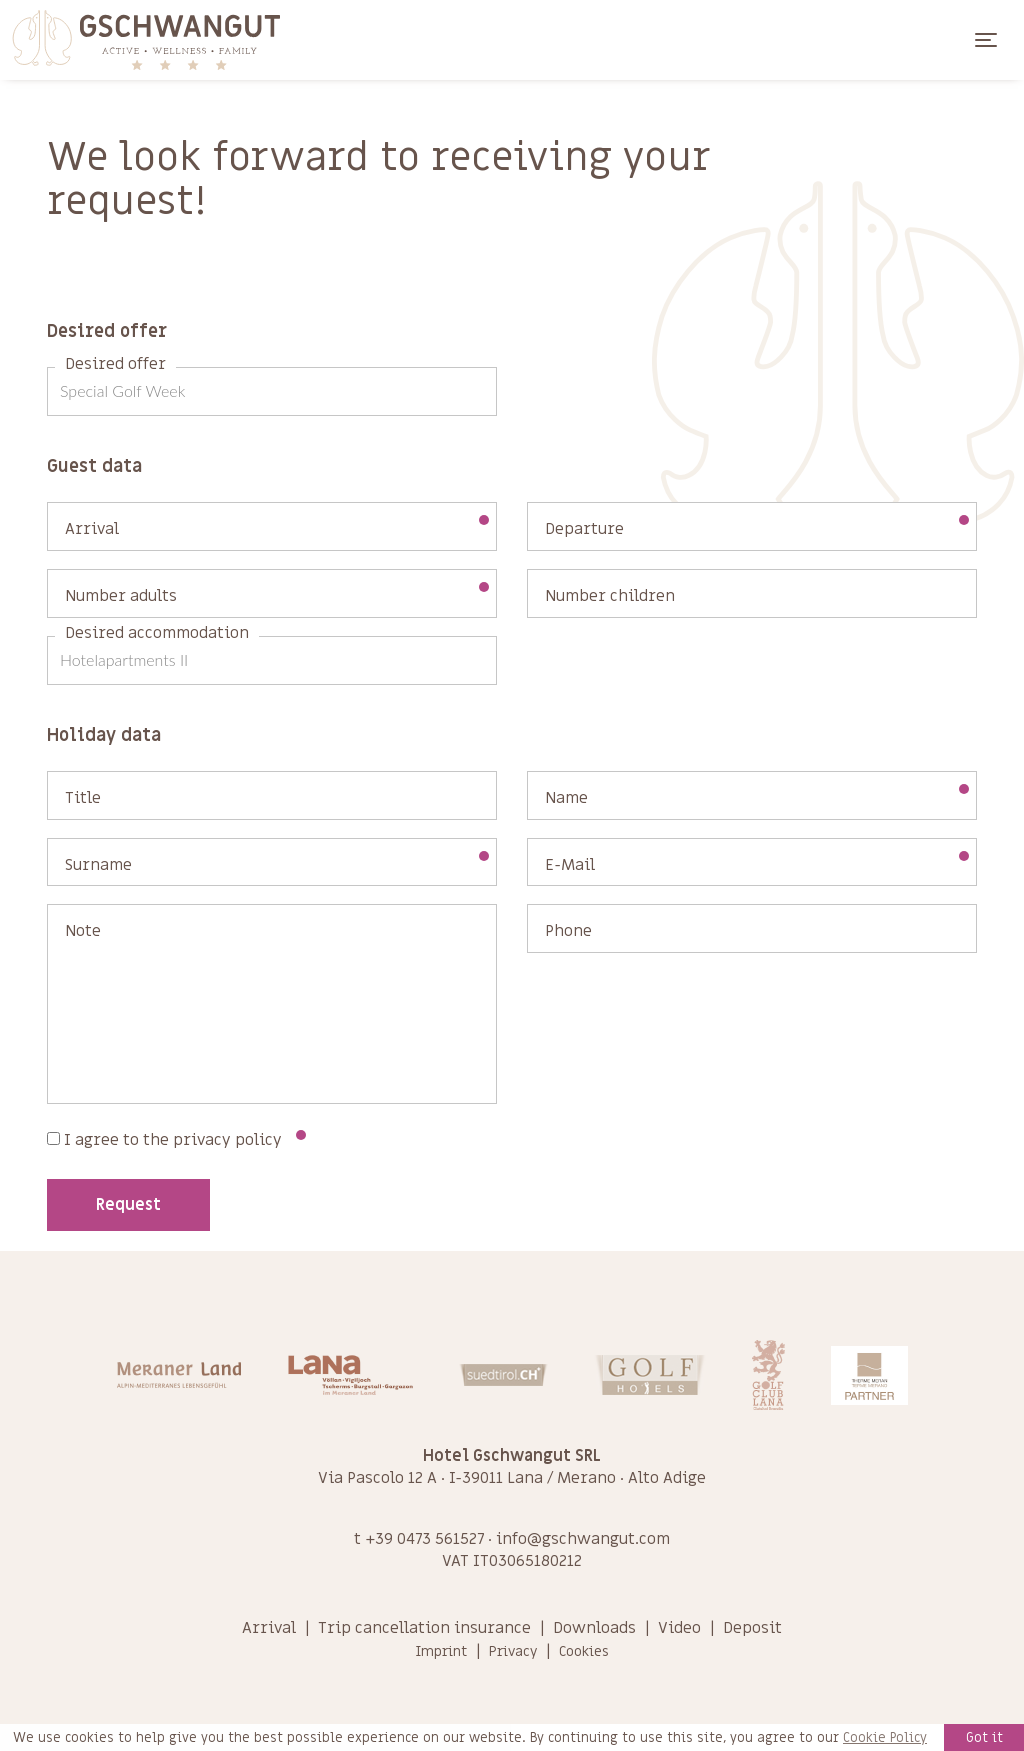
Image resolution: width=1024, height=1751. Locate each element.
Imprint (441, 1651)
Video (679, 1628)
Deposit (752, 1628)
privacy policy (227, 1140)
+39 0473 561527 (424, 1539)
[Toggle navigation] (986, 40)
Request (128, 1205)
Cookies (584, 1651)
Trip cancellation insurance (424, 1628)
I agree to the (176, 1140)
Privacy (513, 1651)
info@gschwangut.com (583, 1539)
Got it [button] (984, 1737)
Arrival (269, 1628)
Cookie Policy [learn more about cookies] (885, 1738)
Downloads (594, 1628)
